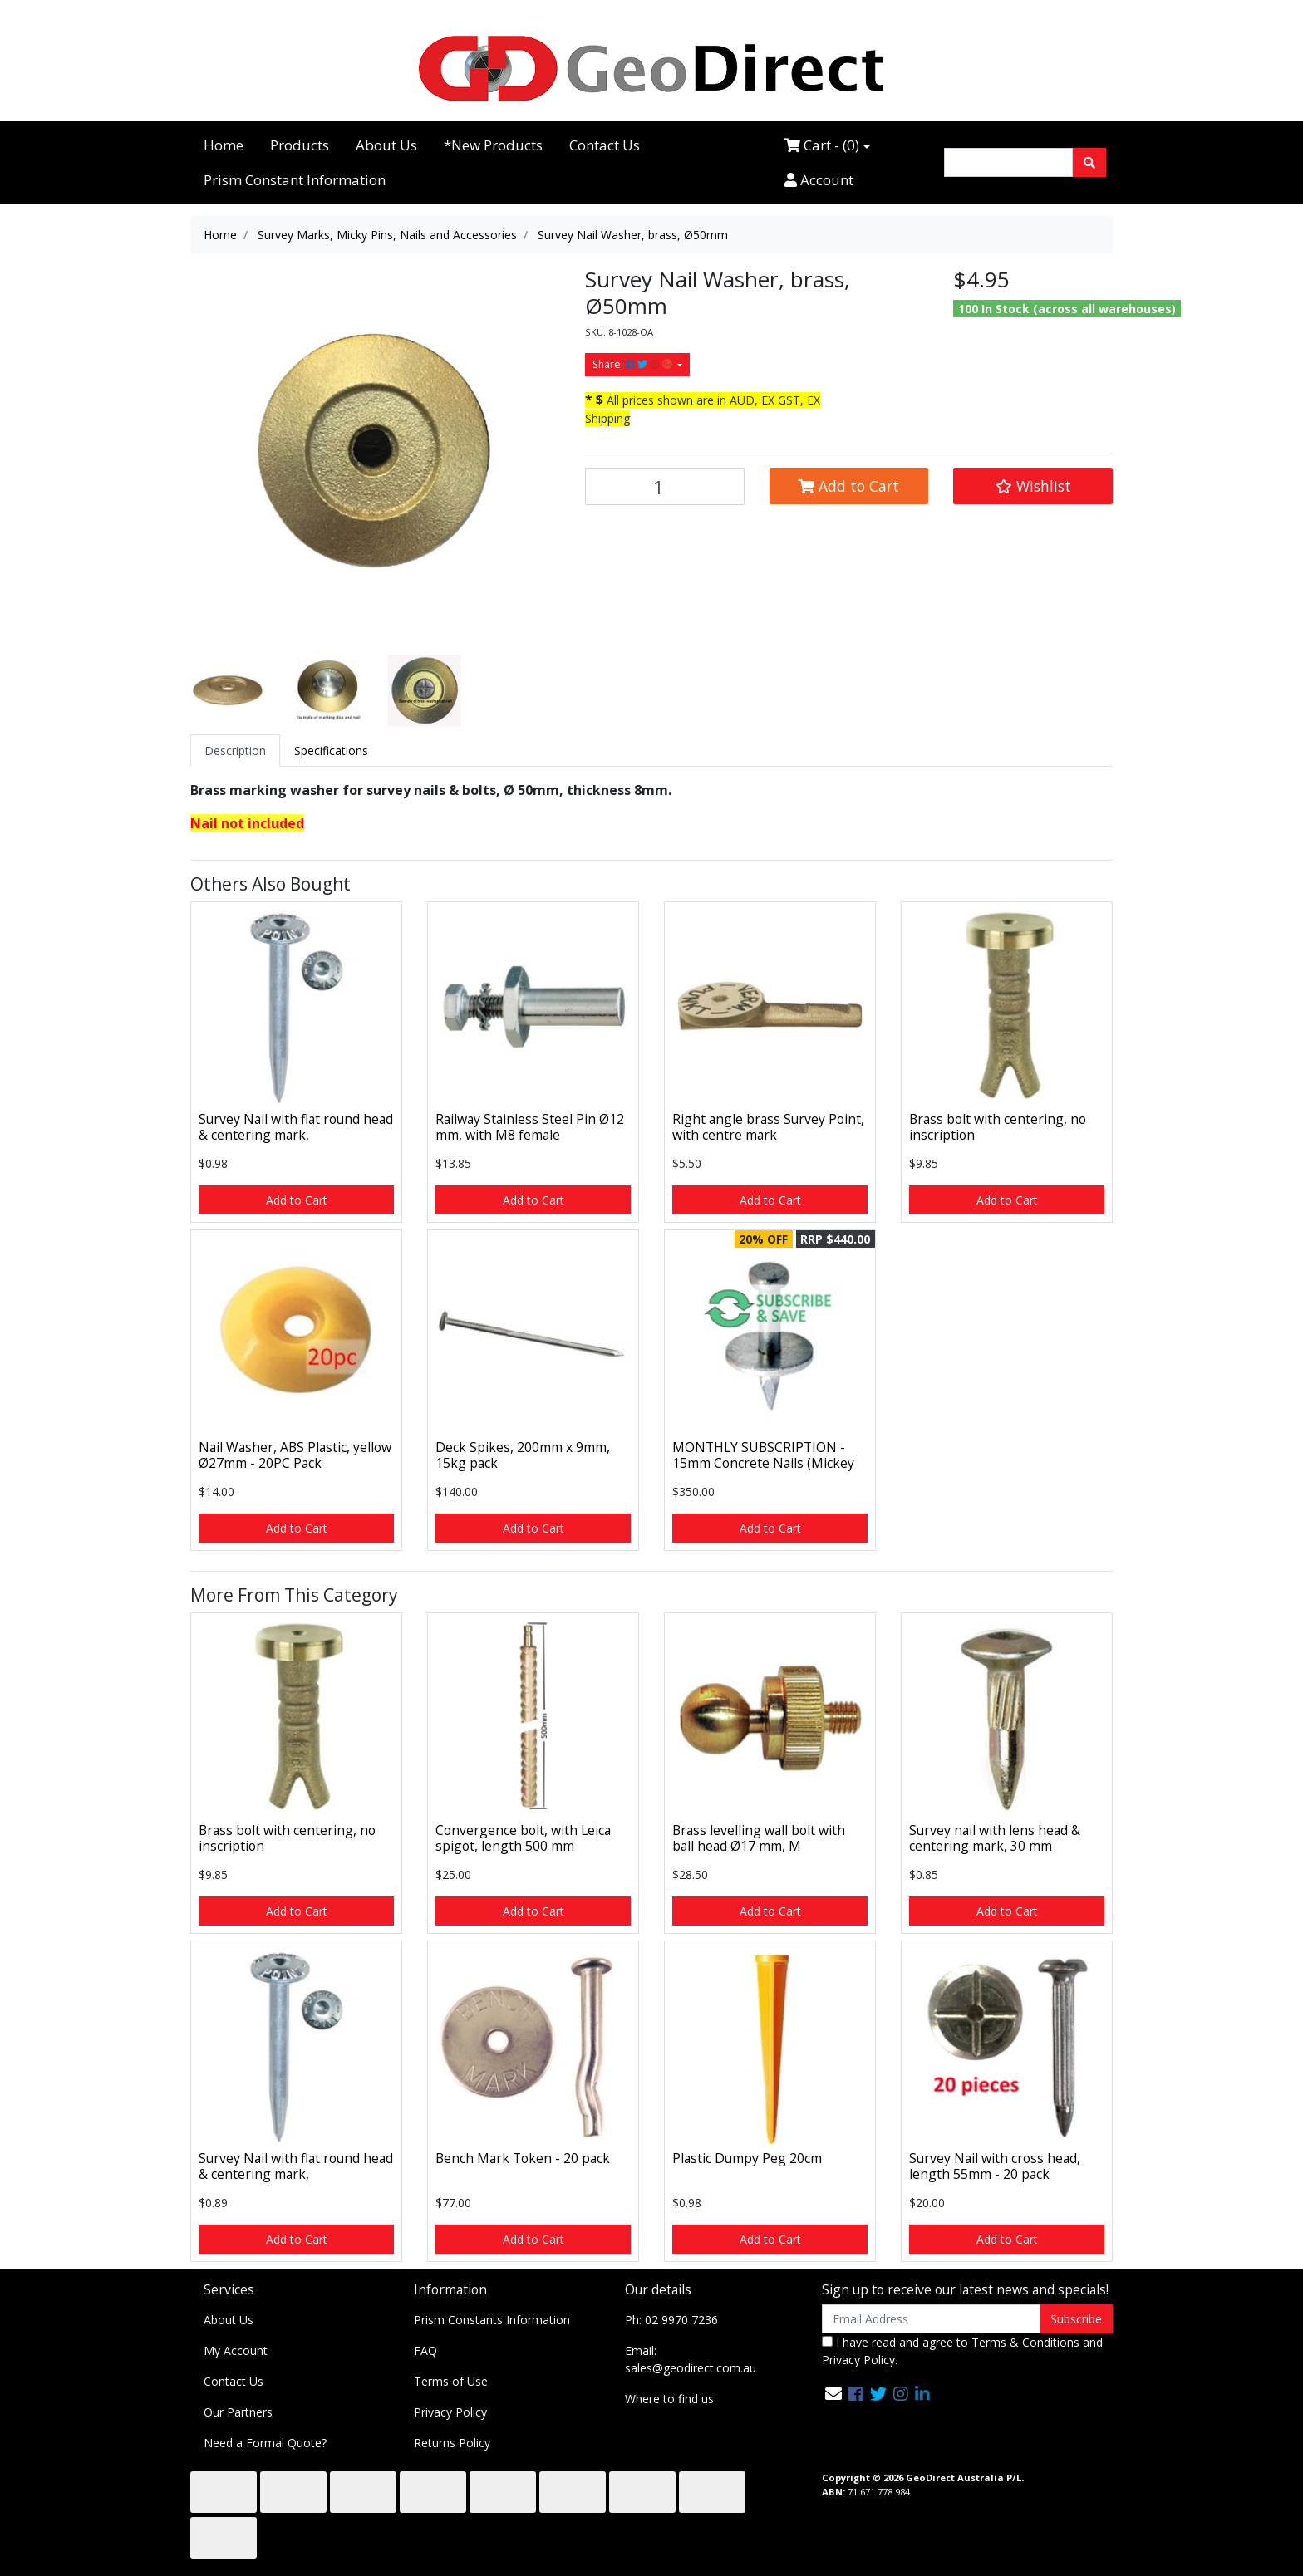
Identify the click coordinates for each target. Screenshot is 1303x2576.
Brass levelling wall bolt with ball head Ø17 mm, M (758, 1838)
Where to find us (669, 2399)
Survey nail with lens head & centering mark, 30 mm (994, 1838)
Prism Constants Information (492, 2320)
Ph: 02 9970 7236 (671, 2320)
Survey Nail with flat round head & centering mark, (296, 1127)
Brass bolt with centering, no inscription (997, 1127)
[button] (1033, 486)
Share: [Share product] (633, 364)
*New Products (493, 145)
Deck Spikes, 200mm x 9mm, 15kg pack (522, 1455)
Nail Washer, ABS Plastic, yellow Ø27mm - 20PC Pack (295, 1455)
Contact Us (604, 145)
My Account (236, 2350)
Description (235, 750)
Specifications (331, 750)
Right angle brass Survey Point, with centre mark (768, 1127)
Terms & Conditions (1025, 2342)
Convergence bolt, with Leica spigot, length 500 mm (523, 1838)
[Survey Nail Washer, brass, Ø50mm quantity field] (665, 486)
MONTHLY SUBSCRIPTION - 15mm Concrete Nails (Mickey (763, 1455)
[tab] (235, 750)
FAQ (425, 2350)
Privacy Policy (450, 2412)
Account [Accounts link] (818, 179)
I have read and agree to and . (962, 2350)
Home (223, 145)
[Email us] (833, 2393)
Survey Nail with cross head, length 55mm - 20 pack (994, 2166)
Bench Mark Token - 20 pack (522, 2158)
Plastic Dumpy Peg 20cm (747, 2158)
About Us (386, 145)
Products (299, 145)
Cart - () (821, 145)
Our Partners (238, 2412)
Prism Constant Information (295, 179)
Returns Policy (452, 2443)
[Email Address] (931, 2318)
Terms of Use (451, 2381)
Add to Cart (848, 486)
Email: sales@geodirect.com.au (690, 2359)
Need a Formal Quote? (265, 2443)
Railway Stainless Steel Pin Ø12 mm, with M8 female (529, 1127)
